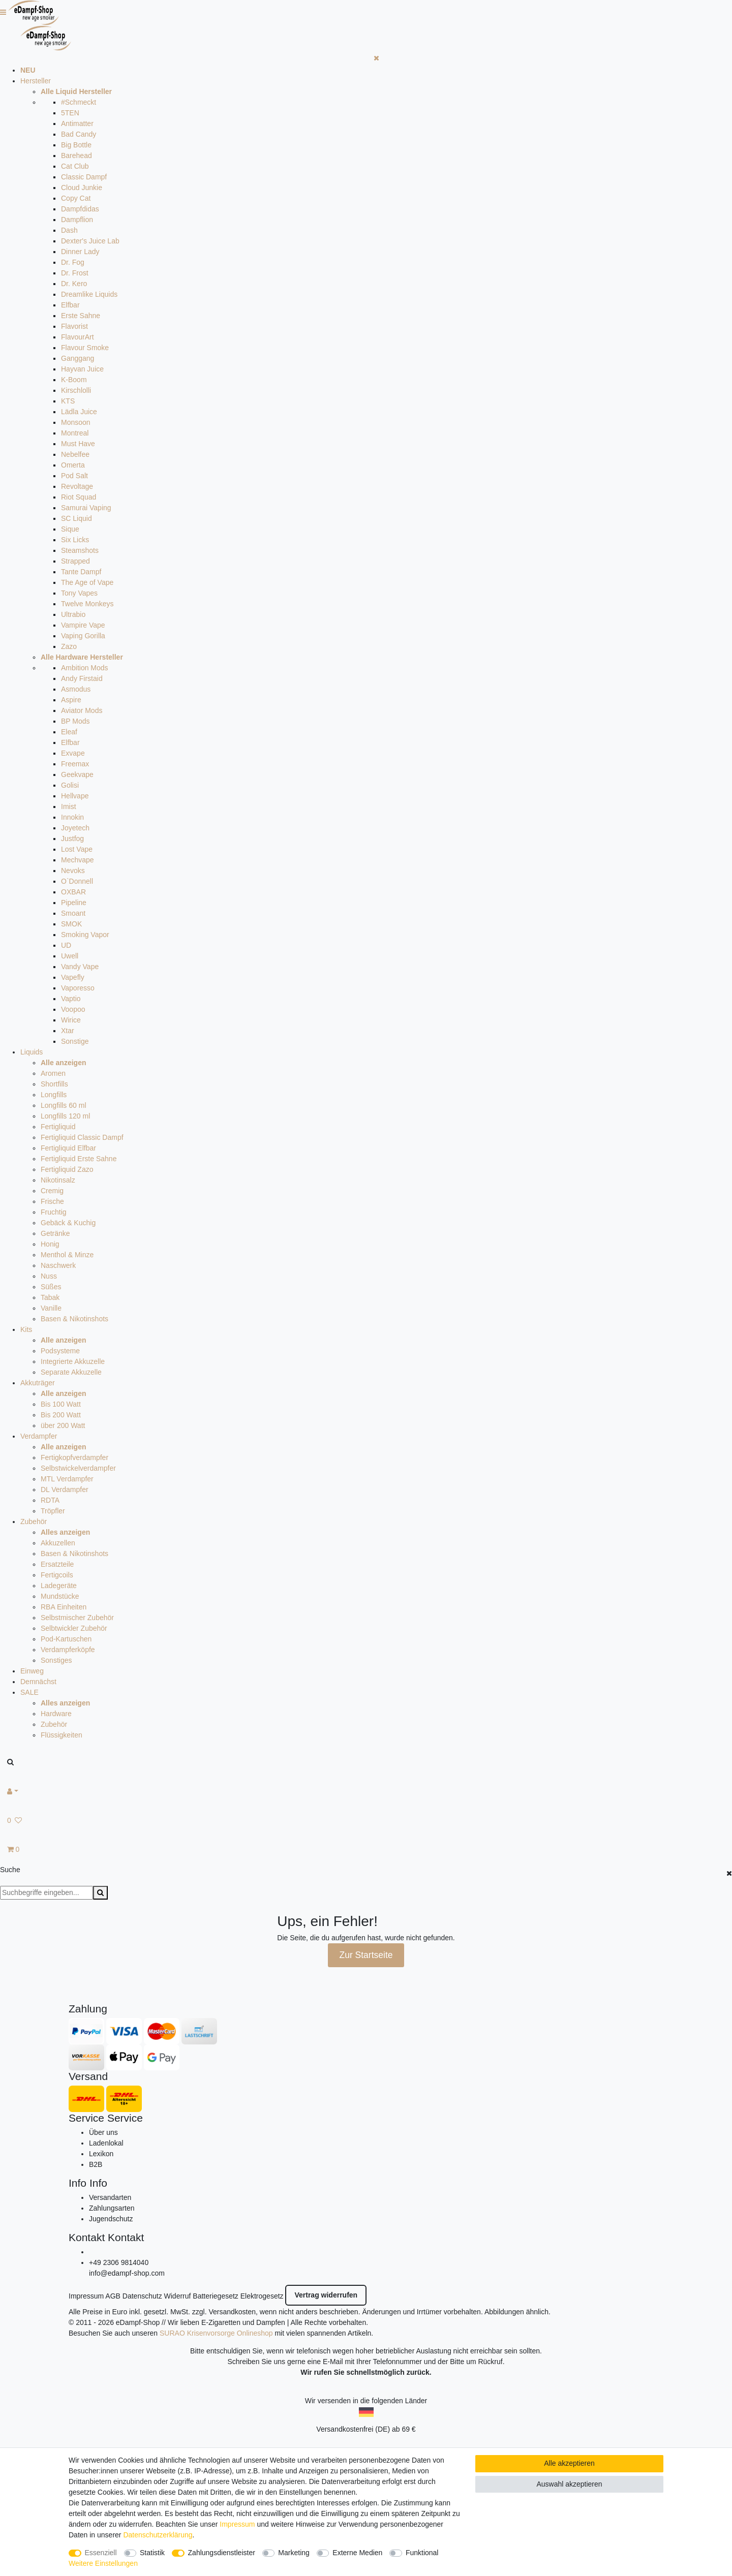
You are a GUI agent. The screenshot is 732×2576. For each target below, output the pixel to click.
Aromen (53, 1073)
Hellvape (74, 796)
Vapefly (72, 977)
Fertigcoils (57, 1575)
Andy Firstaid (82, 678)
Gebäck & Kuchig (68, 1223)
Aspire (71, 700)
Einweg (32, 1671)
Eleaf (69, 732)
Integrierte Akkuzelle (73, 1361)
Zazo (69, 646)
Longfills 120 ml (65, 1116)
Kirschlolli (76, 390)
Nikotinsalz (58, 1180)
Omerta (73, 465)
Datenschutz (142, 2296)
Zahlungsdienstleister (221, 2553)
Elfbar (70, 305)
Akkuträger (37, 1383)
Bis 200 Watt (61, 1415)
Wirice (71, 1020)
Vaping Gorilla (83, 636)
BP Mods (75, 721)
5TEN (70, 113)
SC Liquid (76, 518)
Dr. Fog (72, 262)
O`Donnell (77, 881)
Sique (70, 529)
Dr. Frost (74, 273)
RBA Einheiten (63, 1607)
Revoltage (77, 486)
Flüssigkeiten (61, 1735)
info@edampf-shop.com (127, 2273)
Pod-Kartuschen (66, 1639)
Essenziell (101, 2553)
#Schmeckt (78, 102)
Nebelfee (75, 454)
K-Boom (74, 380)
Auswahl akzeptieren (569, 2484)
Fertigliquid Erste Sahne (78, 1159)
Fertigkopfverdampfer (74, 1457)
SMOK (71, 924)
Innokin (72, 817)
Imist (68, 806)
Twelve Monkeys (87, 604)
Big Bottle (76, 145)
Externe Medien (357, 2553)
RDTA (50, 1500)
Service (86, 2118)
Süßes (51, 1287)
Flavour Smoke (85, 348)
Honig (50, 1244)
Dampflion (77, 219)
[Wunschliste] (366, 1820)
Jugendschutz (111, 2219)
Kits (26, 1329)
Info (77, 2183)
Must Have (78, 444)
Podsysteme (60, 1351)
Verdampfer (38, 1436)
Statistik (152, 2553)
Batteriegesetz (215, 2296)
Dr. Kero (74, 284)
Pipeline (73, 902)
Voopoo (73, 1009)
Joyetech (75, 828)
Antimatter (77, 123)
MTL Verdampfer (67, 1479)
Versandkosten (232, 2312)
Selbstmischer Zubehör (77, 1617)
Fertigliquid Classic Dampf (82, 1137)
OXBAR (73, 892)
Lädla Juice (79, 412)
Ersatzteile (57, 1564)
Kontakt (87, 2237)
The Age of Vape (87, 582)
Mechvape (77, 860)
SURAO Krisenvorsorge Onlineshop (216, 2333)
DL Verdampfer (64, 1489)
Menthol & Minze (67, 1255)
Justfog (72, 838)
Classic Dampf (84, 177)
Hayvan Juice (82, 369)
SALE (29, 1692)
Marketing (293, 2553)
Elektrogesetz (262, 2296)
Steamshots (80, 550)
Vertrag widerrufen (325, 2295)
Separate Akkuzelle (71, 1372)
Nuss (49, 1276)
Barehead (76, 155)
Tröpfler (53, 1511)
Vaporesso (78, 988)
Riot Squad (78, 497)
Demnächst (38, 1682)
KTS (68, 401)
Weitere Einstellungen (103, 2563)
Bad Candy (78, 134)
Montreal (74, 433)
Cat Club (74, 166)
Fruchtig (54, 1212)
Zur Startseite (365, 1955)
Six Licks (75, 540)
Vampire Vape (83, 625)
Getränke (55, 1233)
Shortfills (54, 1084)
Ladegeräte (59, 1585)
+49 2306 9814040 (118, 2262)
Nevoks (73, 870)
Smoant (73, 913)
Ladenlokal (106, 2143)
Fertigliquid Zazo (67, 1169)
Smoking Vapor (85, 934)
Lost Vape (77, 849)
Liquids (31, 1052)
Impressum (86, 2296)
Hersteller (35, 81)
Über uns (103, 2132)
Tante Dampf (81, 572)
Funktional (422, 2553)
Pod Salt (74, 476)
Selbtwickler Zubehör (74, 1628)
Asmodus (75, 689)
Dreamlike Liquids (89, 294)
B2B (95, 2164)
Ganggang (77, 358)
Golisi (70, 785)
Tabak (50, 1297)
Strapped (75, 561)
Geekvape (77, 774)
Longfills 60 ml (63, 1105)
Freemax (75, 764)
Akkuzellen (58, 1543)
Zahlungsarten (112, 2208)
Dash (69, 230)
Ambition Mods (84, 668)
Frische (52, 1201)
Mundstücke (60, 1596)
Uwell (69, 956)
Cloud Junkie (81, 187)
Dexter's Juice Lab (90, 241)
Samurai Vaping (86, 508)
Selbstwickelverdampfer (78, 1468)
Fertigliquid (58, 1127)
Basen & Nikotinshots (74, 1319)
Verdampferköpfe (68, 1650)
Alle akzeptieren (569, 2463)
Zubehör (33, 1521)
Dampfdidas (80, 209)
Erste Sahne (80, 316)
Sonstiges (56, 1660)
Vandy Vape (80, 967)
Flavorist (74, 326)
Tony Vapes (79, 593)
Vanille (51, 1308)
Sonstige (74, 1041)
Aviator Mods (81, 710)
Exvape (73, 753)
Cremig (52, 1191)
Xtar (67, 1031)
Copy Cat (75, 198)
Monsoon (75, 422)
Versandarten (110, 2197)
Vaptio (71, 999)
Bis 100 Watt (61, 1404)
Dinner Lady (80, 251)
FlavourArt (77, 337)
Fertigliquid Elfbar (68, 1148)
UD (66, 945)
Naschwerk (58, 1265)
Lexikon (101, 2154)
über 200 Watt (63, 1425)
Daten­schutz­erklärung (157, 2535)
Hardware (56, 1714)
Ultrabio (73, 614)
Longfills (54, 1095)
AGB (112, 2296)
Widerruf (177, 2296)
